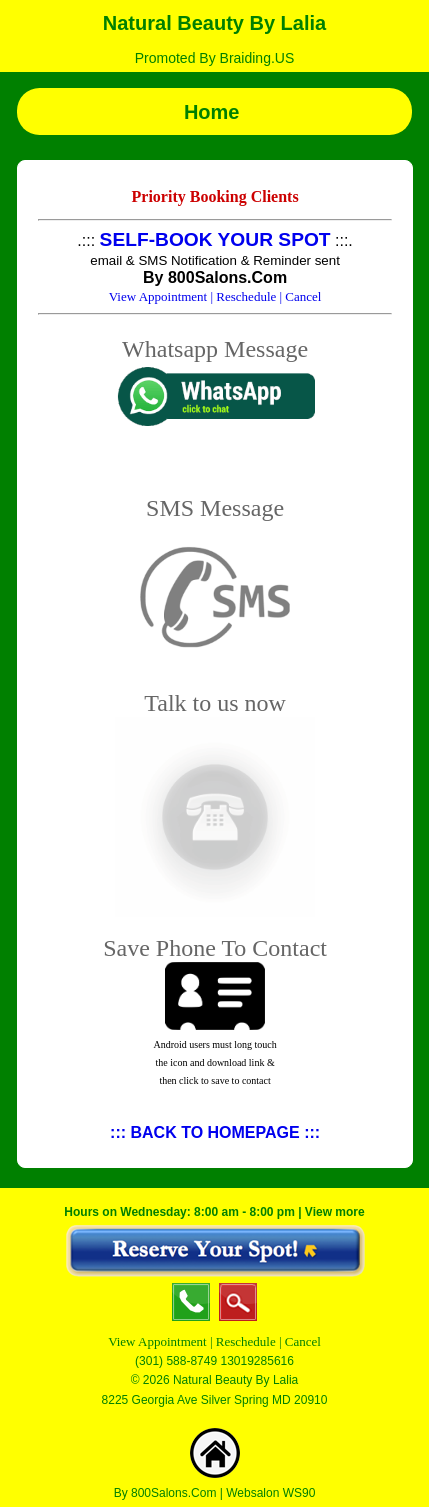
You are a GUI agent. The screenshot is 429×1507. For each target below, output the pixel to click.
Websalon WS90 (270, 1493)
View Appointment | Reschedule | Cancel (214, 1341)
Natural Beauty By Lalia (214, 23)
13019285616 (256, 1361)
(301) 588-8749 (176, 1361)
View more (335, 1212)
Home (214, 112)
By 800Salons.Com (165, 1493)
